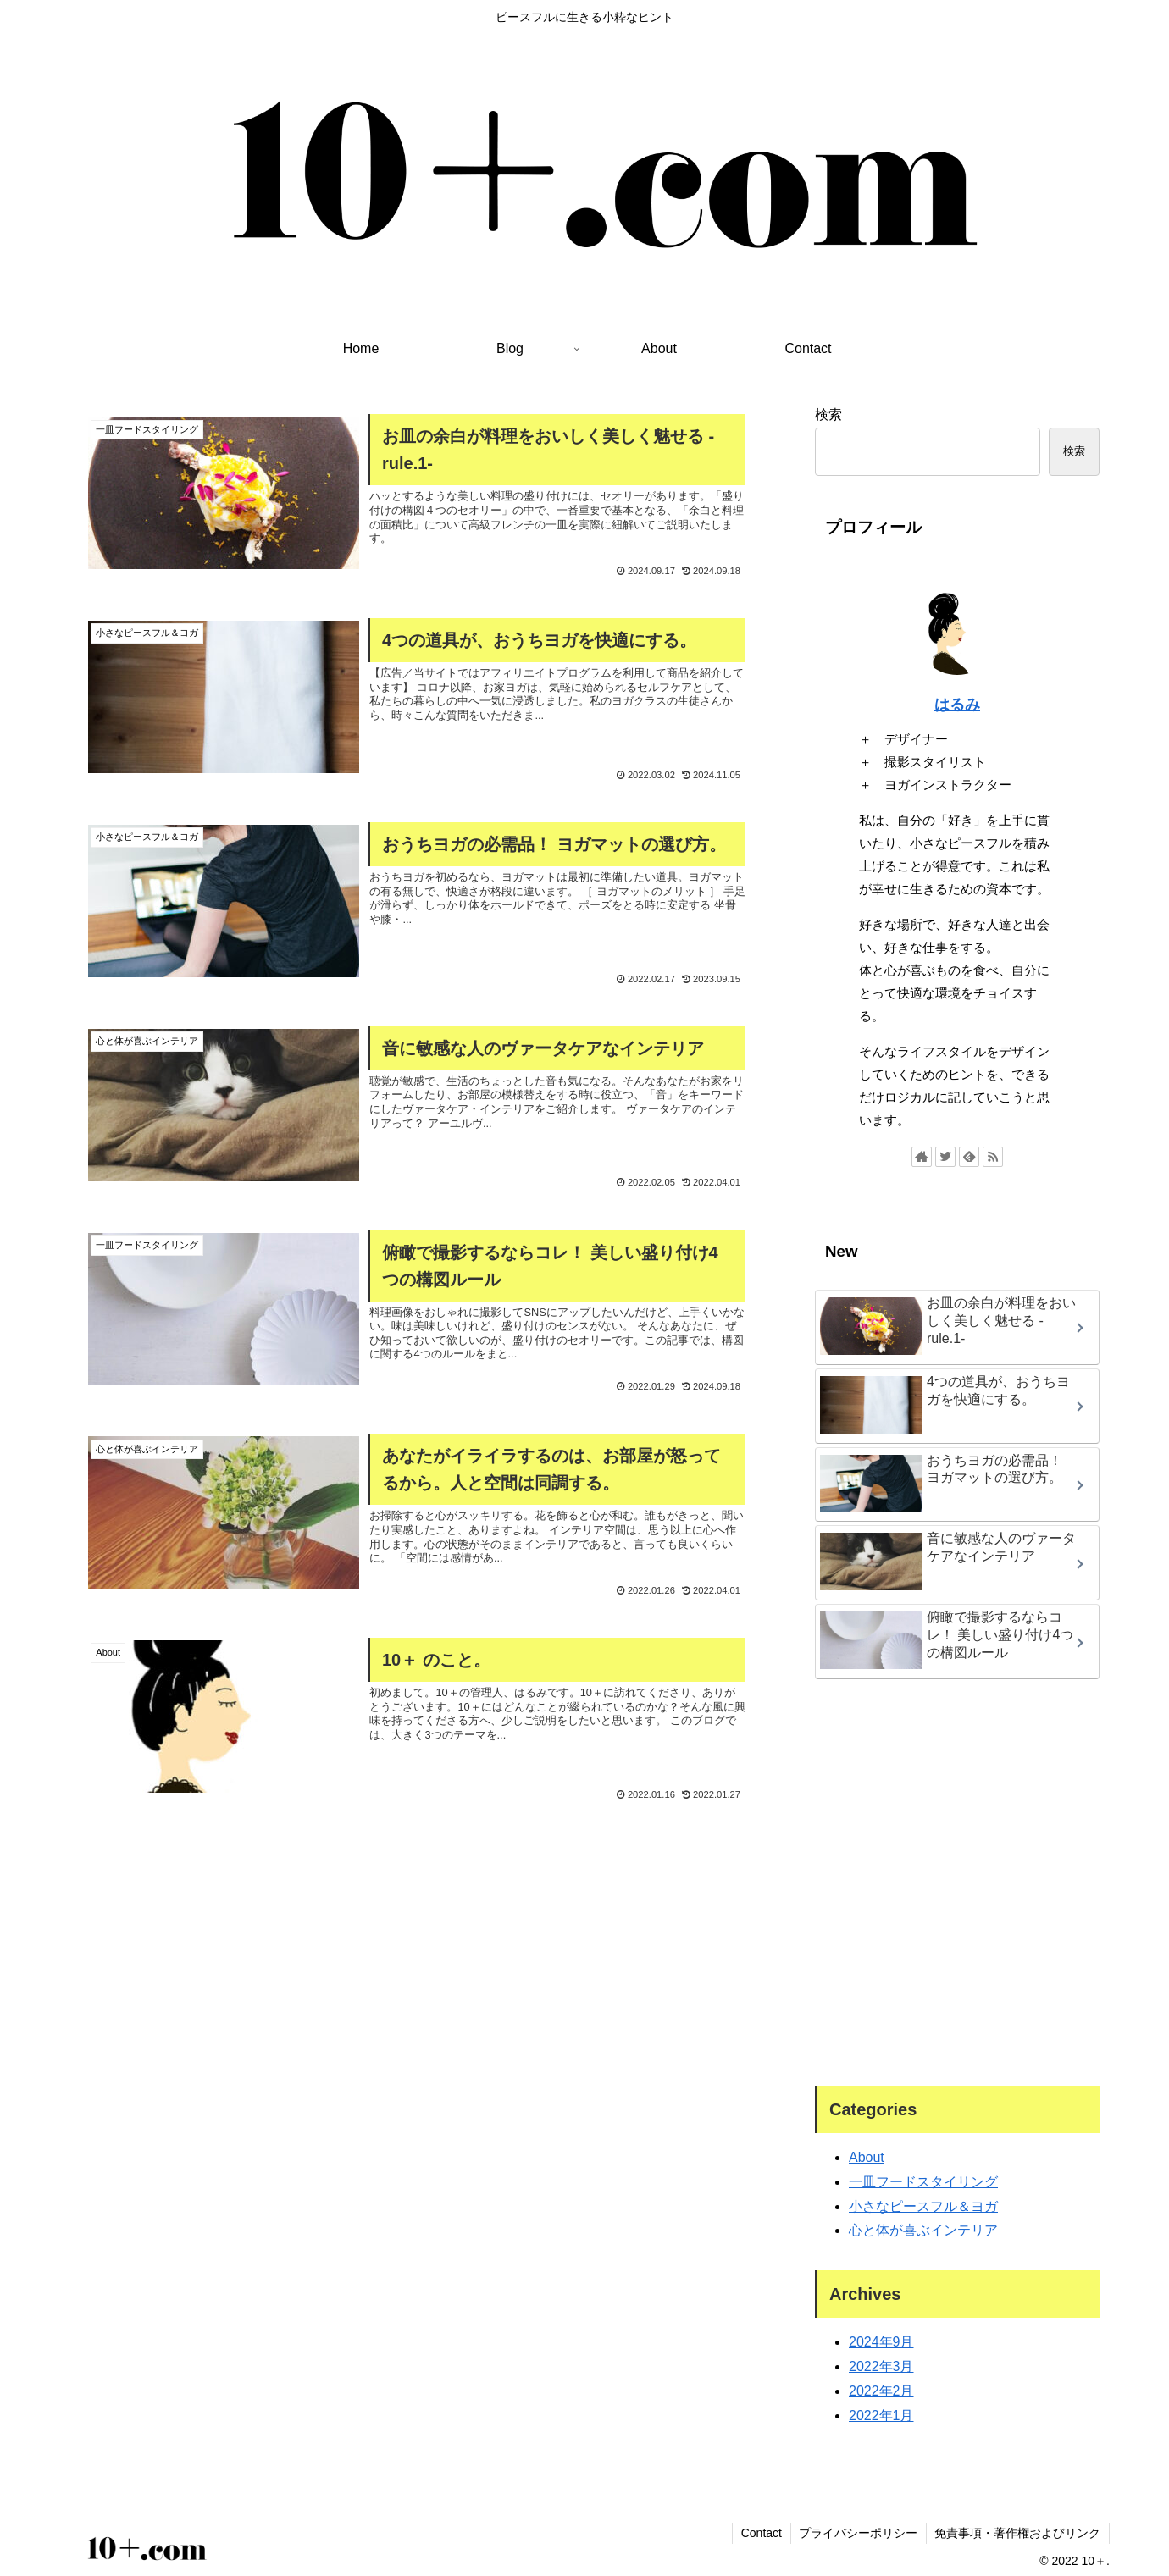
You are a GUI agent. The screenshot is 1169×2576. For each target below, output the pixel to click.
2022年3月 (881, 2366)
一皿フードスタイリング (923, 2182)
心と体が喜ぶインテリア (923, 2230)
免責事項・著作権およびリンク (1017, 2533)
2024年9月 (881, 2342)
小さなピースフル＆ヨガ (923, 2206)
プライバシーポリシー (857, 2533)
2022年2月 (881, 2391)
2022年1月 (881, 2415)
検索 (828, 414)
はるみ (957, 704)
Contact (760, 2533)
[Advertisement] (417, 1870)
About (866, 2157)
